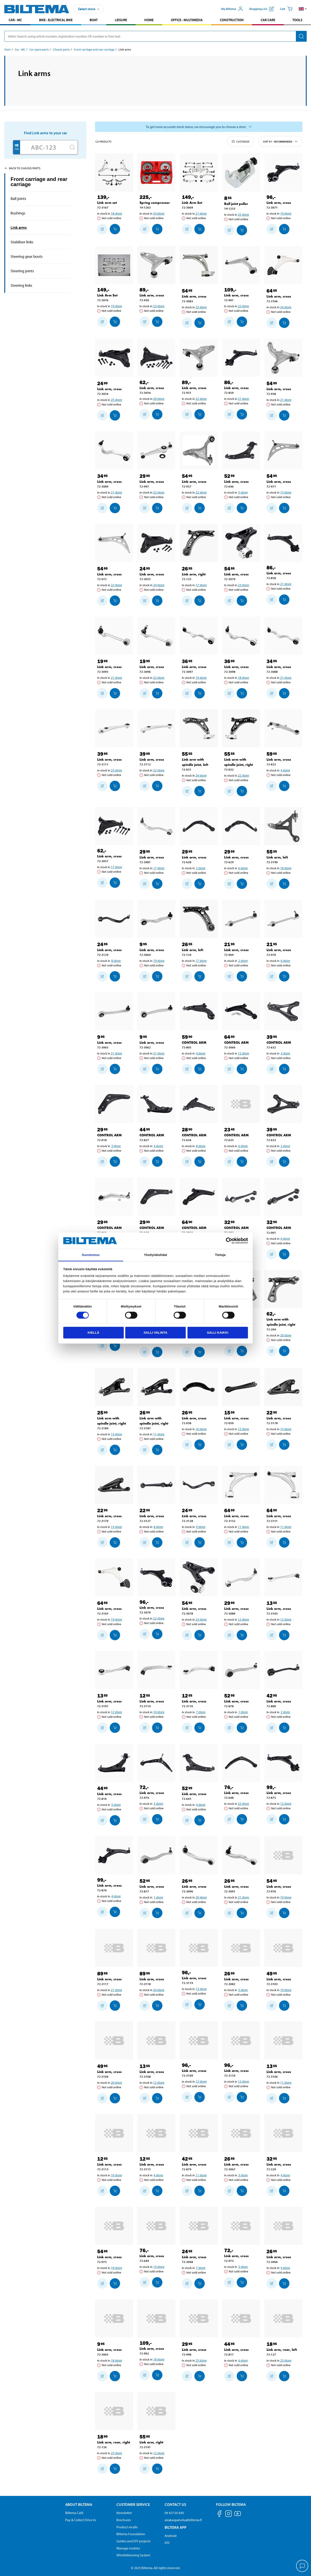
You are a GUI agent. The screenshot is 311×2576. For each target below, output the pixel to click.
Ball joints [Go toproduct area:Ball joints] (18, 198)
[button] (303, 9)
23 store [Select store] (158, 306)
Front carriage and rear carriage (39, 181)
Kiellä (93, 1332)
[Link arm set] (114, 173)
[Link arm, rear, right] (114, 2411)
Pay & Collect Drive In (80, 2520)
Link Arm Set (192, 202)
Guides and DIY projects (133, 2541)
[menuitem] (15, 20)
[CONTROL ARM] (199, 1011)
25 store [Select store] (243, 214)
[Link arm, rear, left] (283, 2318)
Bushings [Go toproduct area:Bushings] (18, 213)
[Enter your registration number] (43, 147)
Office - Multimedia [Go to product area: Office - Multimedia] (187, 20)
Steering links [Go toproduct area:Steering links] (21, 285)
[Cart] (286, 9)
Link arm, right (194, 574)
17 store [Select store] (201, 585)
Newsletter (124, 2513)
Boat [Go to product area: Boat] (94, 20)
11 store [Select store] (158, 1434)
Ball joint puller (236, 203)
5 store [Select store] (243, 492)
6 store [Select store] (243, 868)
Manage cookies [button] (128, 2548)
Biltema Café (74, 2513)
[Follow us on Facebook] (219, 2514)
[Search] (301, 36)
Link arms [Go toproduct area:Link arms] (19, 227)
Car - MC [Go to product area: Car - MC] (15, 20)
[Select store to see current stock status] (198, 127)
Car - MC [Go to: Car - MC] (20, 49)
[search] (155, 36)
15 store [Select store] (285, 492)
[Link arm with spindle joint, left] (199, 728)
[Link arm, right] (199, 543)
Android (170, 2535)
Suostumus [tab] (91, 1255)
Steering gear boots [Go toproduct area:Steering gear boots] (27, 256)
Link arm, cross (279, 202)
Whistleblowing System (133, 2555)
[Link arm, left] (283, 826)
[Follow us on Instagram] (228, 2514)
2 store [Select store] (200, 868)
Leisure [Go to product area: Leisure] (121, 20)
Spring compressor (155, 202)
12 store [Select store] (243, 1053)
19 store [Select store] (285, 213)
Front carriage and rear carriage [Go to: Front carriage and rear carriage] (94, 49)
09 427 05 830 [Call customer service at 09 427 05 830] (174, 2513)
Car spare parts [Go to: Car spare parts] (39, 49)
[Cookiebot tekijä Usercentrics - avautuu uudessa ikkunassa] (229, 1240)
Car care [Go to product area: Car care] (268, 20)
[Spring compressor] (156, 173)
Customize (240, 141)
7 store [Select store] (200, 1712)
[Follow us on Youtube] (237, 2515)
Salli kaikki (217, 1332)
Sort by (280, 141)
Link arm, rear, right (113, 2442)
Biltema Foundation (130, 2534)
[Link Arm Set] (199, 173)
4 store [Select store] (285, 770)
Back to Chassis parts (22, 168)
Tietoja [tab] (220, 1255)
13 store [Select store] (116, 1434)
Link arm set (107, 202)
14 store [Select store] (158, 2266)
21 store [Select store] (201, 213)
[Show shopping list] (261, 9)
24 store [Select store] (158, 213)
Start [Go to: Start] (7, 49)
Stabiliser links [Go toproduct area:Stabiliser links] (22, 241)
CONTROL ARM (194, 1042)
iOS (167, 2542)
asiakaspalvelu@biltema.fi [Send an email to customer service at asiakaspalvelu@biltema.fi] (183, 2520)
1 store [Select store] (243, 1712)
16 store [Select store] (201, 1429)
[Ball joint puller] (241, 173)
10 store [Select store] (158, 1712)
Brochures (123, 2520)
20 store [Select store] (158, 398)
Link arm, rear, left (282, 2349)
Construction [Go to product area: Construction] (232, 20)
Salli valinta (155, 1332)
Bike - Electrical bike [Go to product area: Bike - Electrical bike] (56, 20)
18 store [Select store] (116, 213)
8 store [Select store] (116, 960)
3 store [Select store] (285, 1053)
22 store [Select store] (243, 306)
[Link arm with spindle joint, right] (241, 728)
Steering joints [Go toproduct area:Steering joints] (22, 270)
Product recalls (127, 2527)
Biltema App (175, 2527)
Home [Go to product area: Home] (149, 20)
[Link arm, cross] (283, 173)
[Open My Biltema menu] (232, 9)
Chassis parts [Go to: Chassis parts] (61, 49)
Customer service (133, 2504)
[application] (302, 2566)
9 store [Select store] (200, 1527)
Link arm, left (277, 857)
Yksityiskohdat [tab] (155, 1255)
